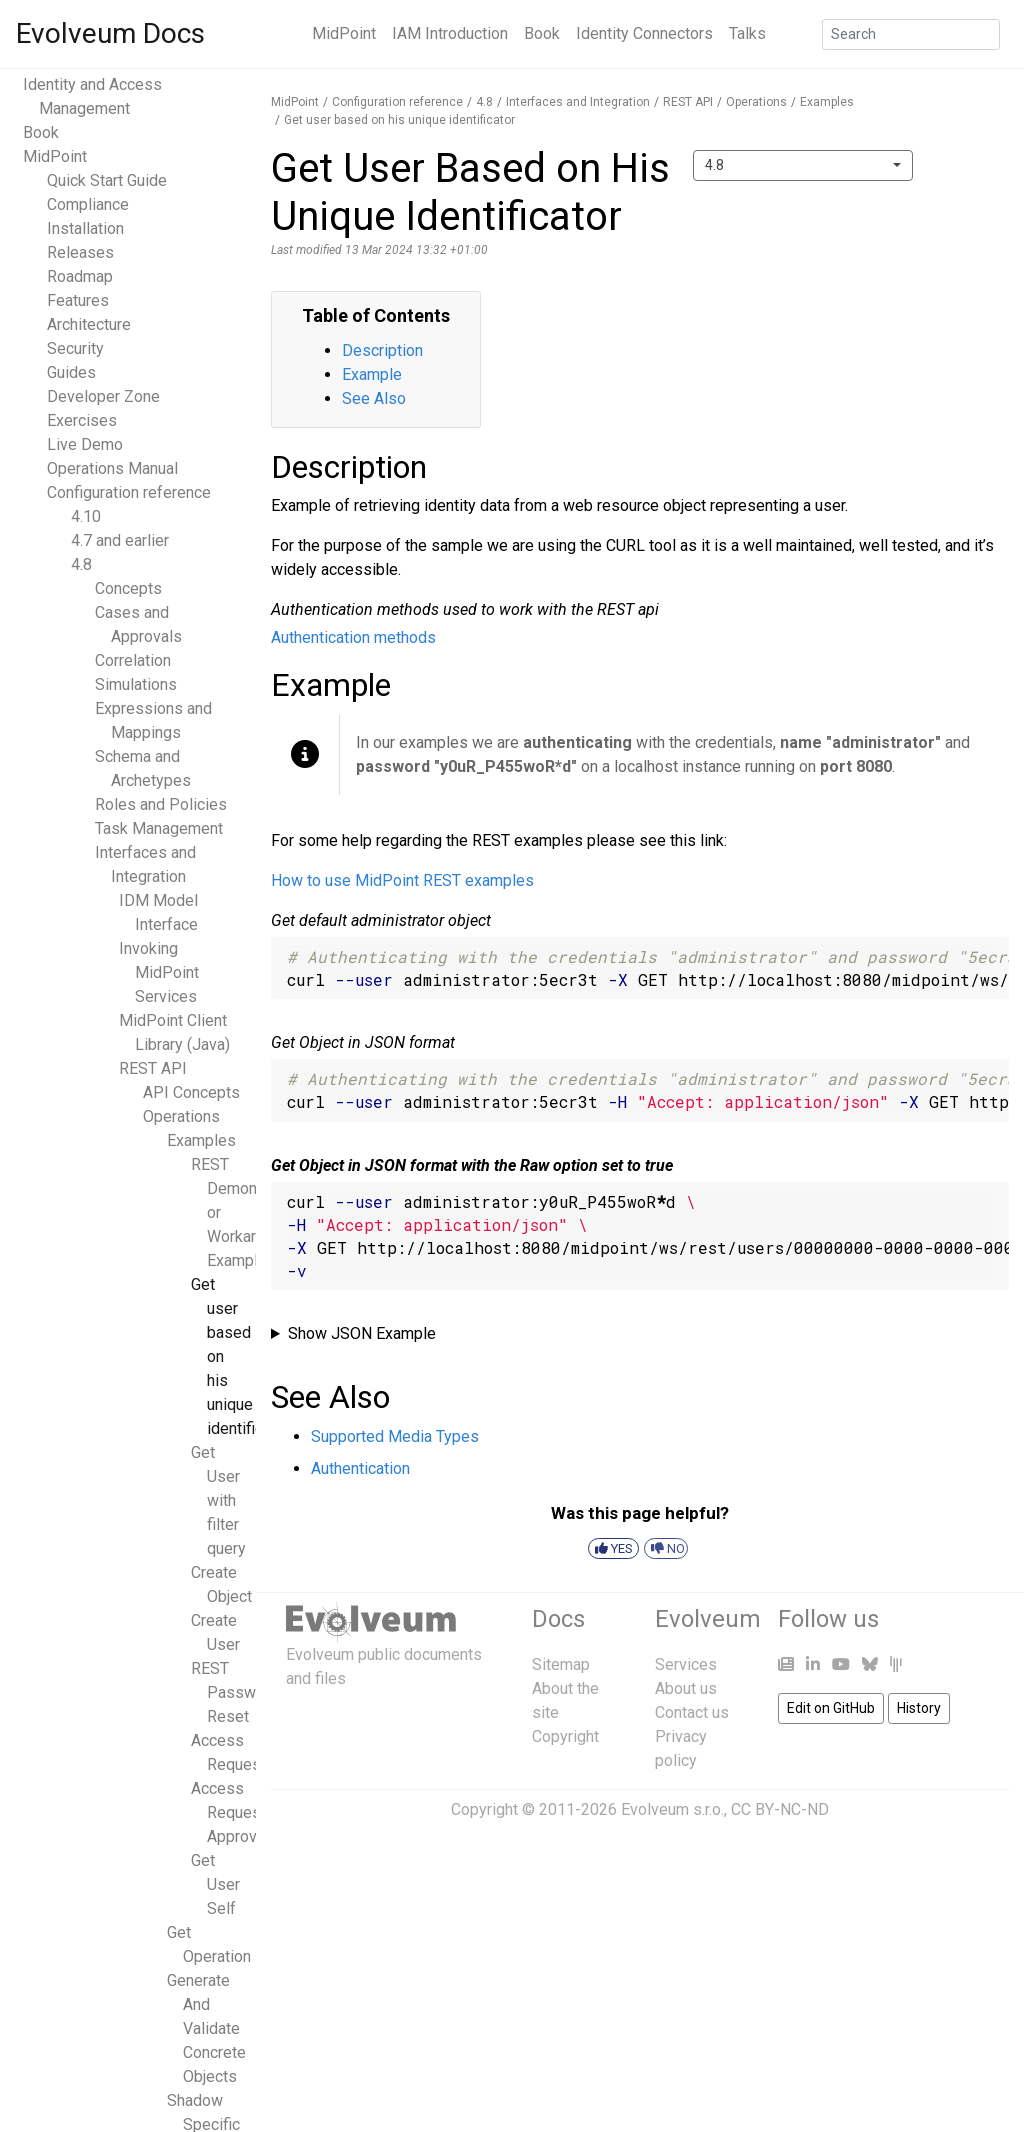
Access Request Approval (230, 1812)
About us (686, 1688)
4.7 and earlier (120, 540)
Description (382, 350)
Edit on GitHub (831, 1708)
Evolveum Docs (110, 33)
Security (75, 348)
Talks (747, 33)
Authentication (360, 1468)
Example (372, 374)
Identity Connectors (644, 33)
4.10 (86, 516)
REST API (153, 1068)
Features (78, 300)
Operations (181, 1116)
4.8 (81, 564)
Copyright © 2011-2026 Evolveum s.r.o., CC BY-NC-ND (640, 1809)
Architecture (89, 324)
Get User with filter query (218, 1500)
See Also (374, 398)
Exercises (82, 420)
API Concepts (191, 1092)
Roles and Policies (161, 804)
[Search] (911, 34)
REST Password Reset (235, 1692)
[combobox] (803, 165)
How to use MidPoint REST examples (402, 880)
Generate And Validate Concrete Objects (206, 2028)
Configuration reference (129, 492)
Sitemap (561, 1664)
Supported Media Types (395, 1436)
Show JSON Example (362, 1333)
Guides (71, 372)
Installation (85, 228)
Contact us (692, 1712)
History (919, 1708)
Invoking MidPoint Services (159, 972)
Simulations (136, 684)
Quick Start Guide (107, 180)
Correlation (133, 660)
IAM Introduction (450, 33)
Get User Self (215, 1884)
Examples (201, 1140)
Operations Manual (112, 468)
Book (542, 33)
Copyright (565, 1736)
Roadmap (80, 276)
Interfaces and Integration (578, 102)
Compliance (88, 204)
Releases (80, 252)
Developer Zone (103, 396)
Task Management (159, 828)
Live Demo (85, 444)
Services (686, 1664)
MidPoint (344, 33)
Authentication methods (353, 637)
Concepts (128, 588)
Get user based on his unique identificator (399, 120)
